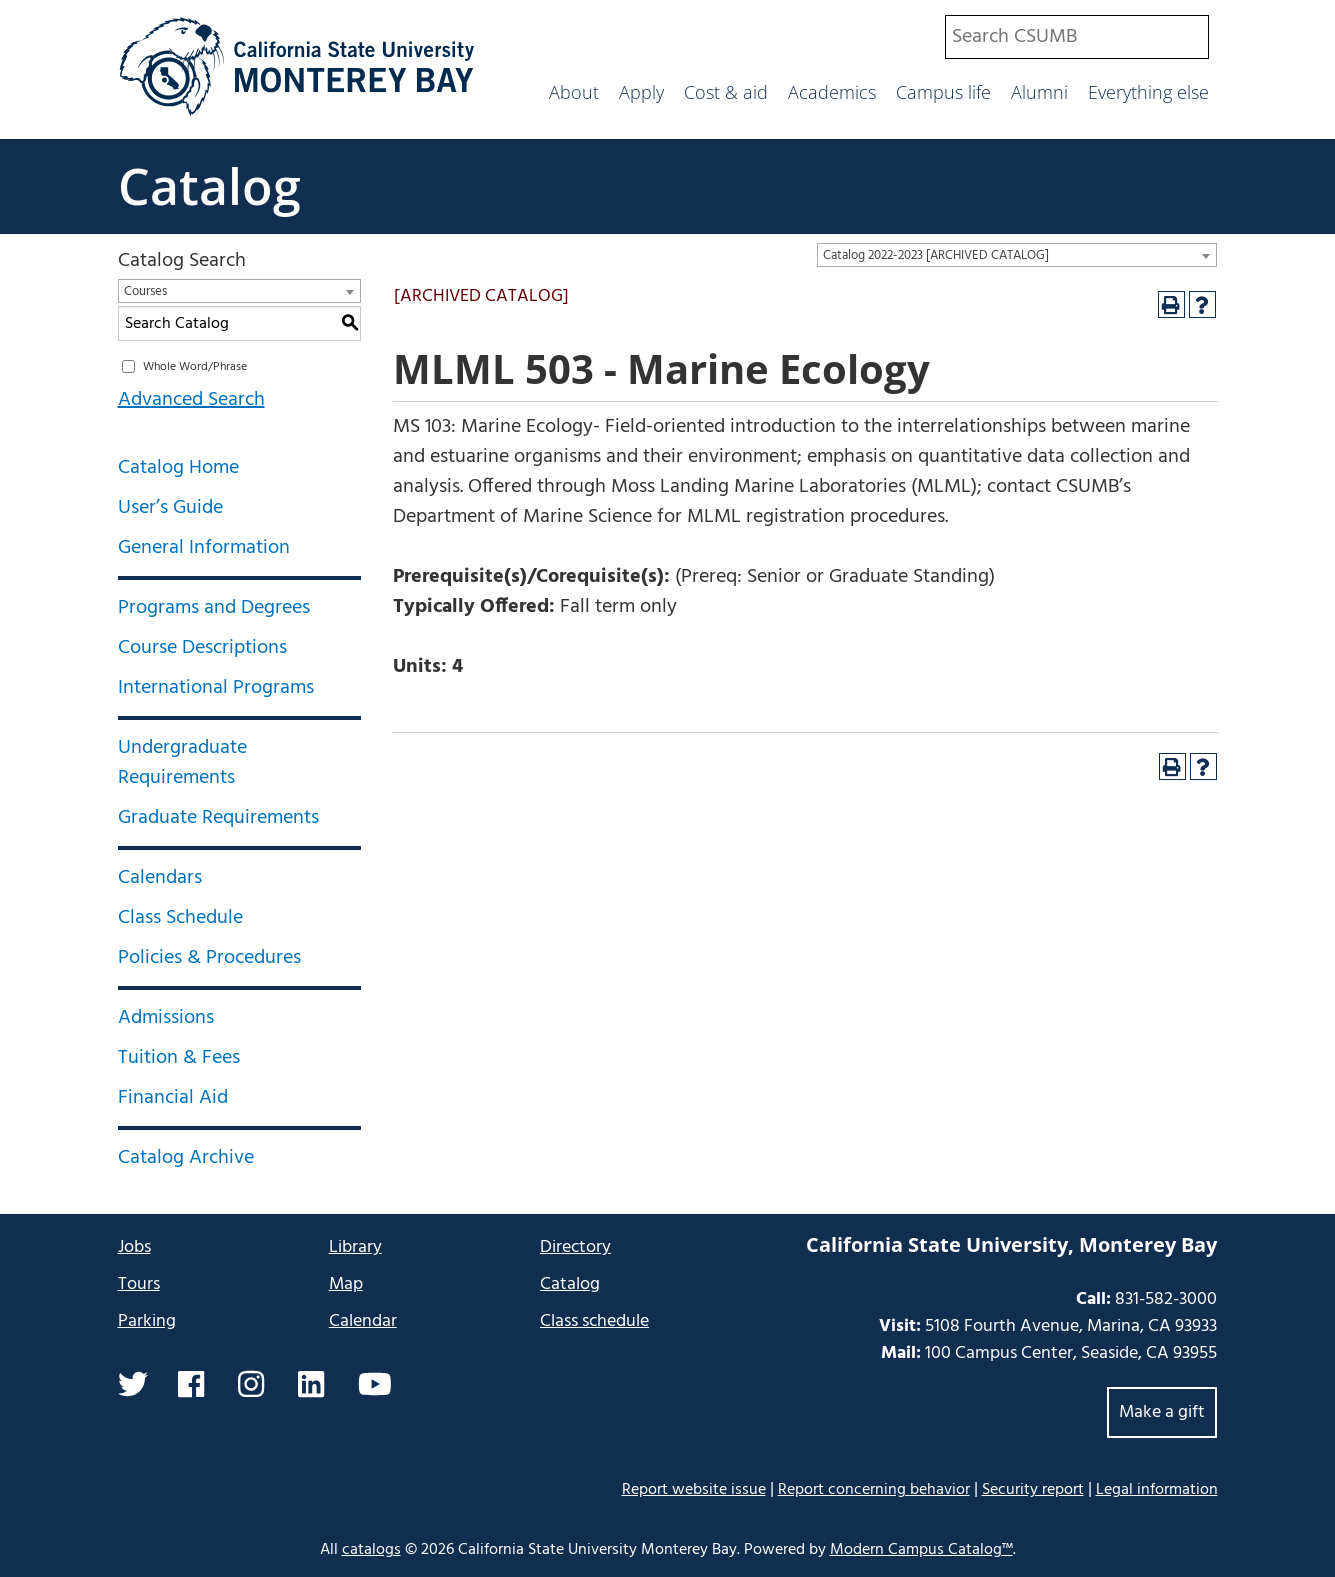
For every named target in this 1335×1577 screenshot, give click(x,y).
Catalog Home (178, 468)
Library (355, 1247)
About (574, 92)
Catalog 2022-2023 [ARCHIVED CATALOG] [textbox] (936, 255)
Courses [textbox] (145, 291)
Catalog (209, 186)
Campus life (943, 92)
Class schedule (594, 1321)
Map (346, 1284)
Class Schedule (180, 918)
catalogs (371, 1550)
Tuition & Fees (179, 1058)
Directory (575, 1247)
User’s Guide (170, 508)
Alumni (1039, 92)
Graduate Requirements (218, 818)
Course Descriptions (202, 648)
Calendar (363, 1321)
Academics (832, 92)
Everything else (1148, 92)
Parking (147, 1321)
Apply (641, 92)
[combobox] (1077, 37)
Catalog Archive (186, 1158)
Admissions (166, 1018)
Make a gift (1162, 1412)
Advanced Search (191, 400)
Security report (1033, 1490)
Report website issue (694, 1489)
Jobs (134, 1247)
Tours (139, 1284)
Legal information (1157, 1490)
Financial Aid (173, 1098)
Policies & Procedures (209, 958)
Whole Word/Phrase (195, 367)
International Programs (216, 688)
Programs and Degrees (214, 608)
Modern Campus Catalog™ (921, 1550)
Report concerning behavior (874, 1490)
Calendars (160, 878)
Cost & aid (726, 92)
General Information (204, 548)
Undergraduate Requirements (182, 763)
